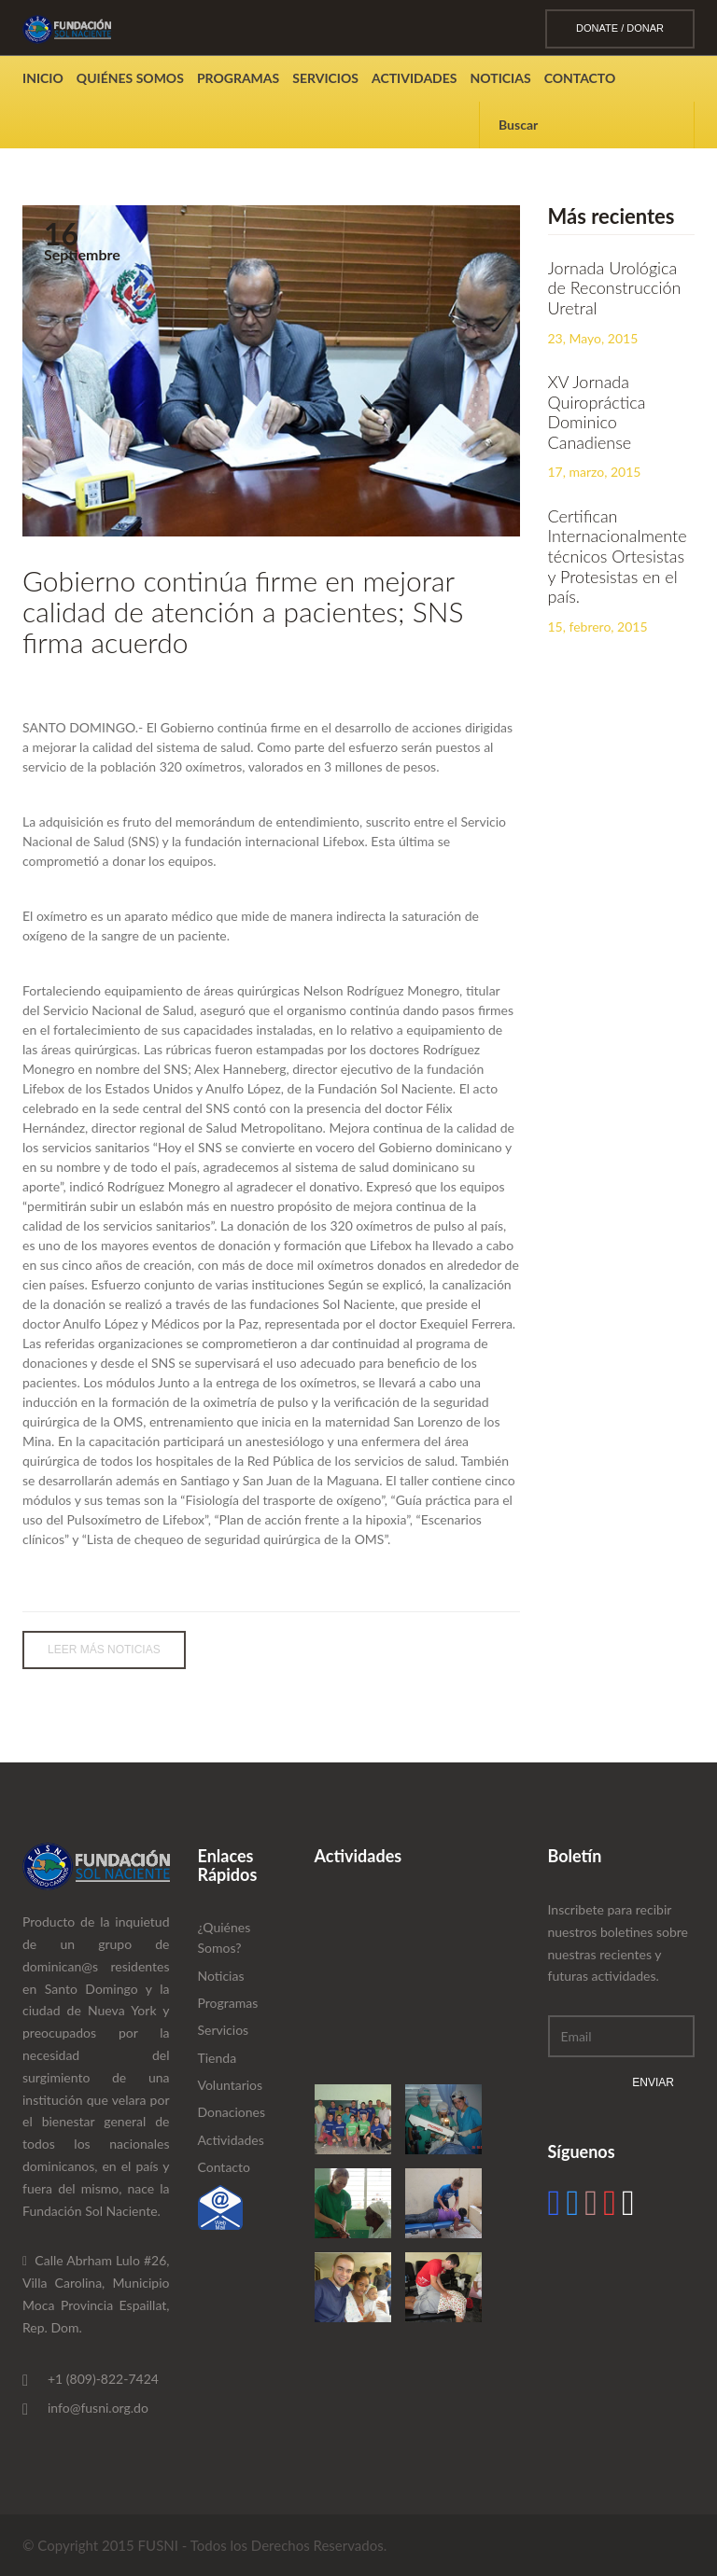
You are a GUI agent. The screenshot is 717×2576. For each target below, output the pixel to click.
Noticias (501, 78)
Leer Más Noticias (104, 1649)
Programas (238, 78)
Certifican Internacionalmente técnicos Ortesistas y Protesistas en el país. (617, 556)
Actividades (414, 78)
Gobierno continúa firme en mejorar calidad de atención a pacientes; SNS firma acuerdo (243, 611)
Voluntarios (230, 2085)
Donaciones (232, 2112)
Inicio (42, 78)
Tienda (217, 2058)
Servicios (325, 78)
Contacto (580, 78)
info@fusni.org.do (98, 2408)
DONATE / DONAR (620, 28)
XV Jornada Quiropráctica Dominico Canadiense (597, 412)
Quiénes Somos (130, 78)
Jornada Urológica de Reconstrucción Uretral (615, 288)
